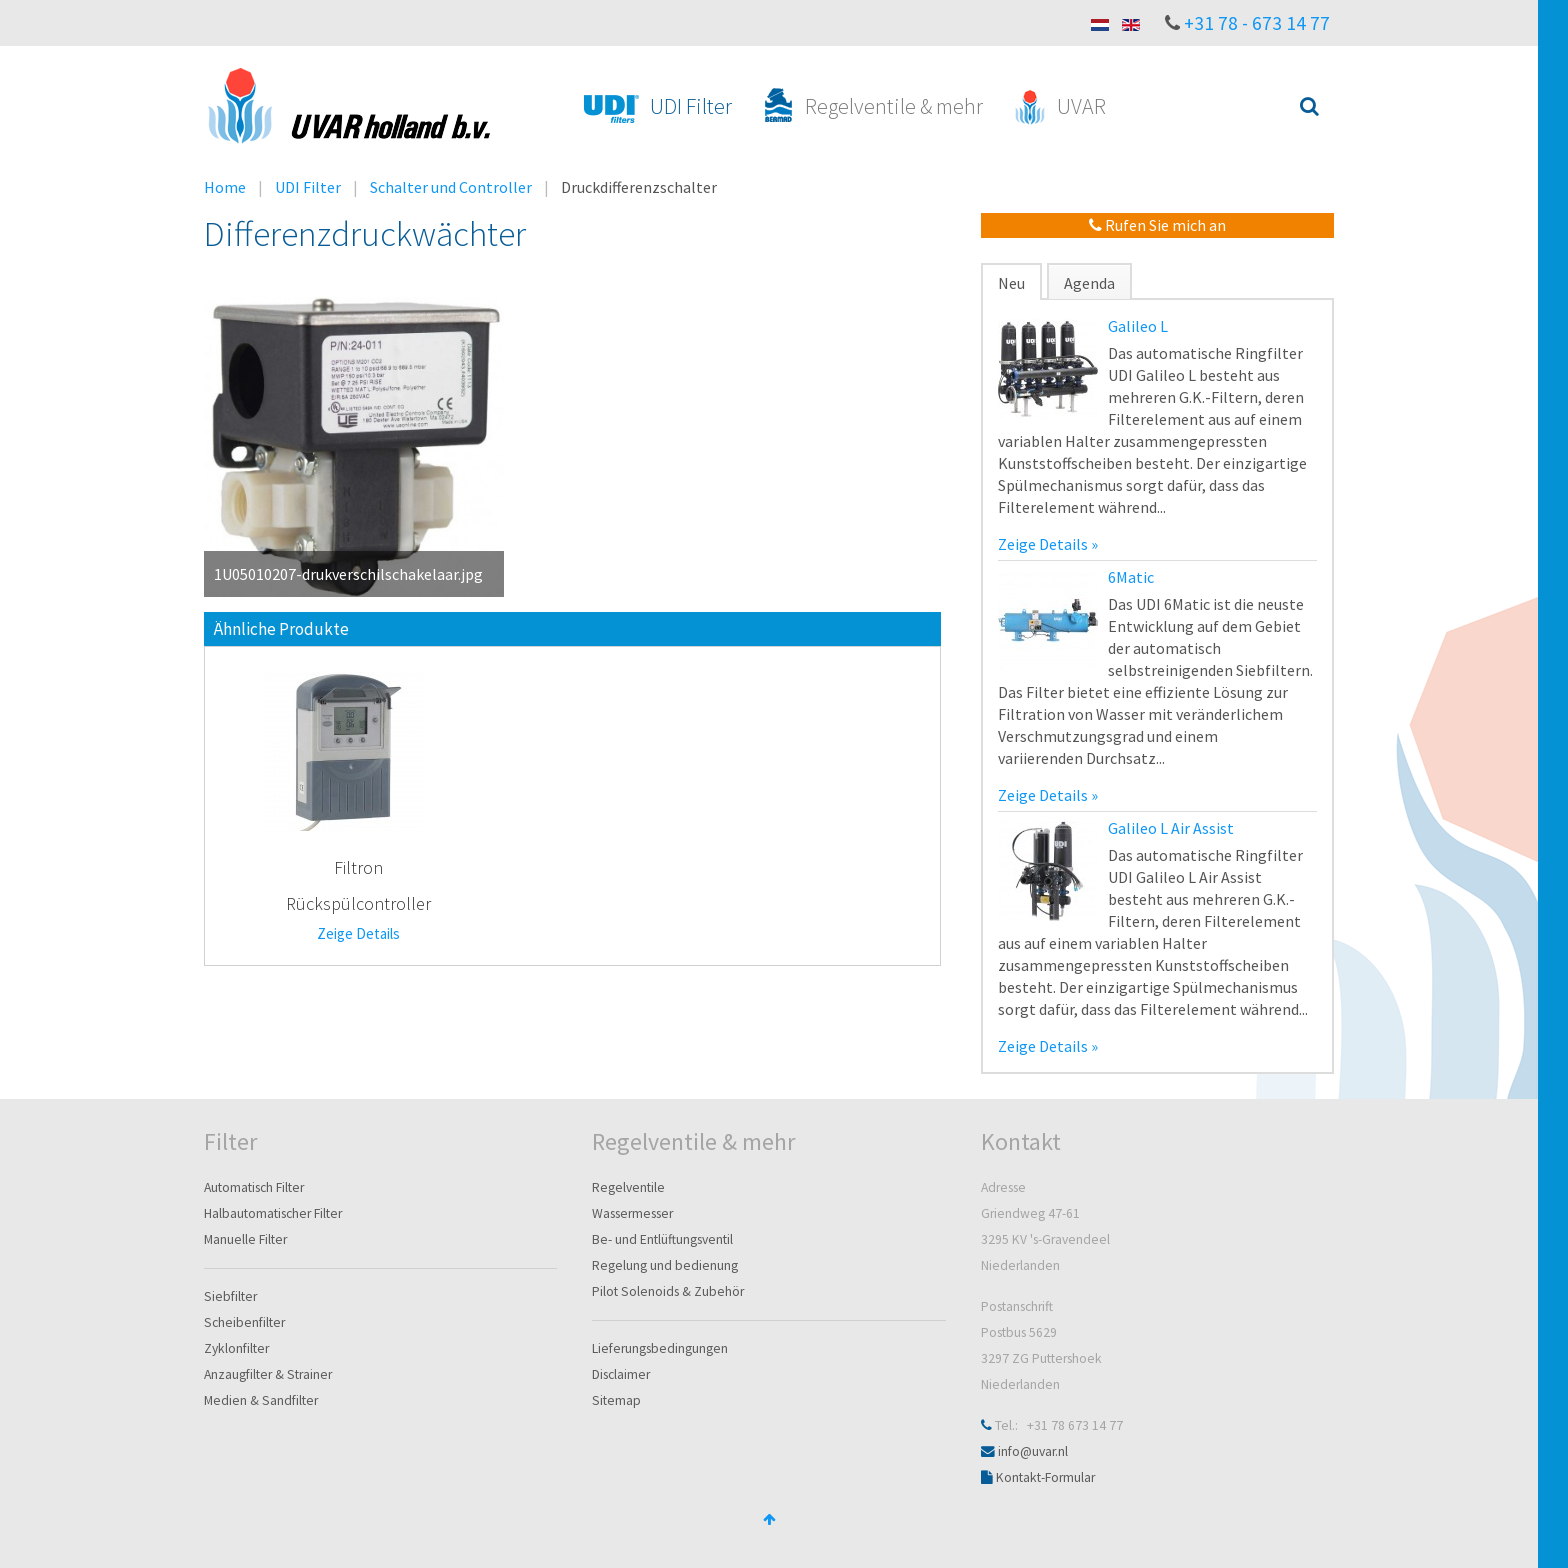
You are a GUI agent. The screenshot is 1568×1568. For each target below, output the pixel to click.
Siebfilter (230, 1296)
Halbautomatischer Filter (273, 1213)
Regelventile (628, 1187)
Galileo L (1138, 326)
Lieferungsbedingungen (660, 1348)
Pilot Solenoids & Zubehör (668, 1291)
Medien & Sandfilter (261, 1400)
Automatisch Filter (254, 1187)
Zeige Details (358, 933)
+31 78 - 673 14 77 (1257, 23)
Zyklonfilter (236, 1348)
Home (225, 187)
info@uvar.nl (1033, 1451)
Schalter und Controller (451, 187)
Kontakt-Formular (1045, 1477)
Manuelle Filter (245, 1239)
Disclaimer (621, 1374)
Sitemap (616, 1400)
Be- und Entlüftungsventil (662, 1239)
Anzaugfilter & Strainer (268, 1374)
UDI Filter (308, 187)
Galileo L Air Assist (1171, 828)
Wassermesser (632, 1213)
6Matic (1131, 577)
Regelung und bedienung (665, 1265)
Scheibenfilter (244, 1322)
